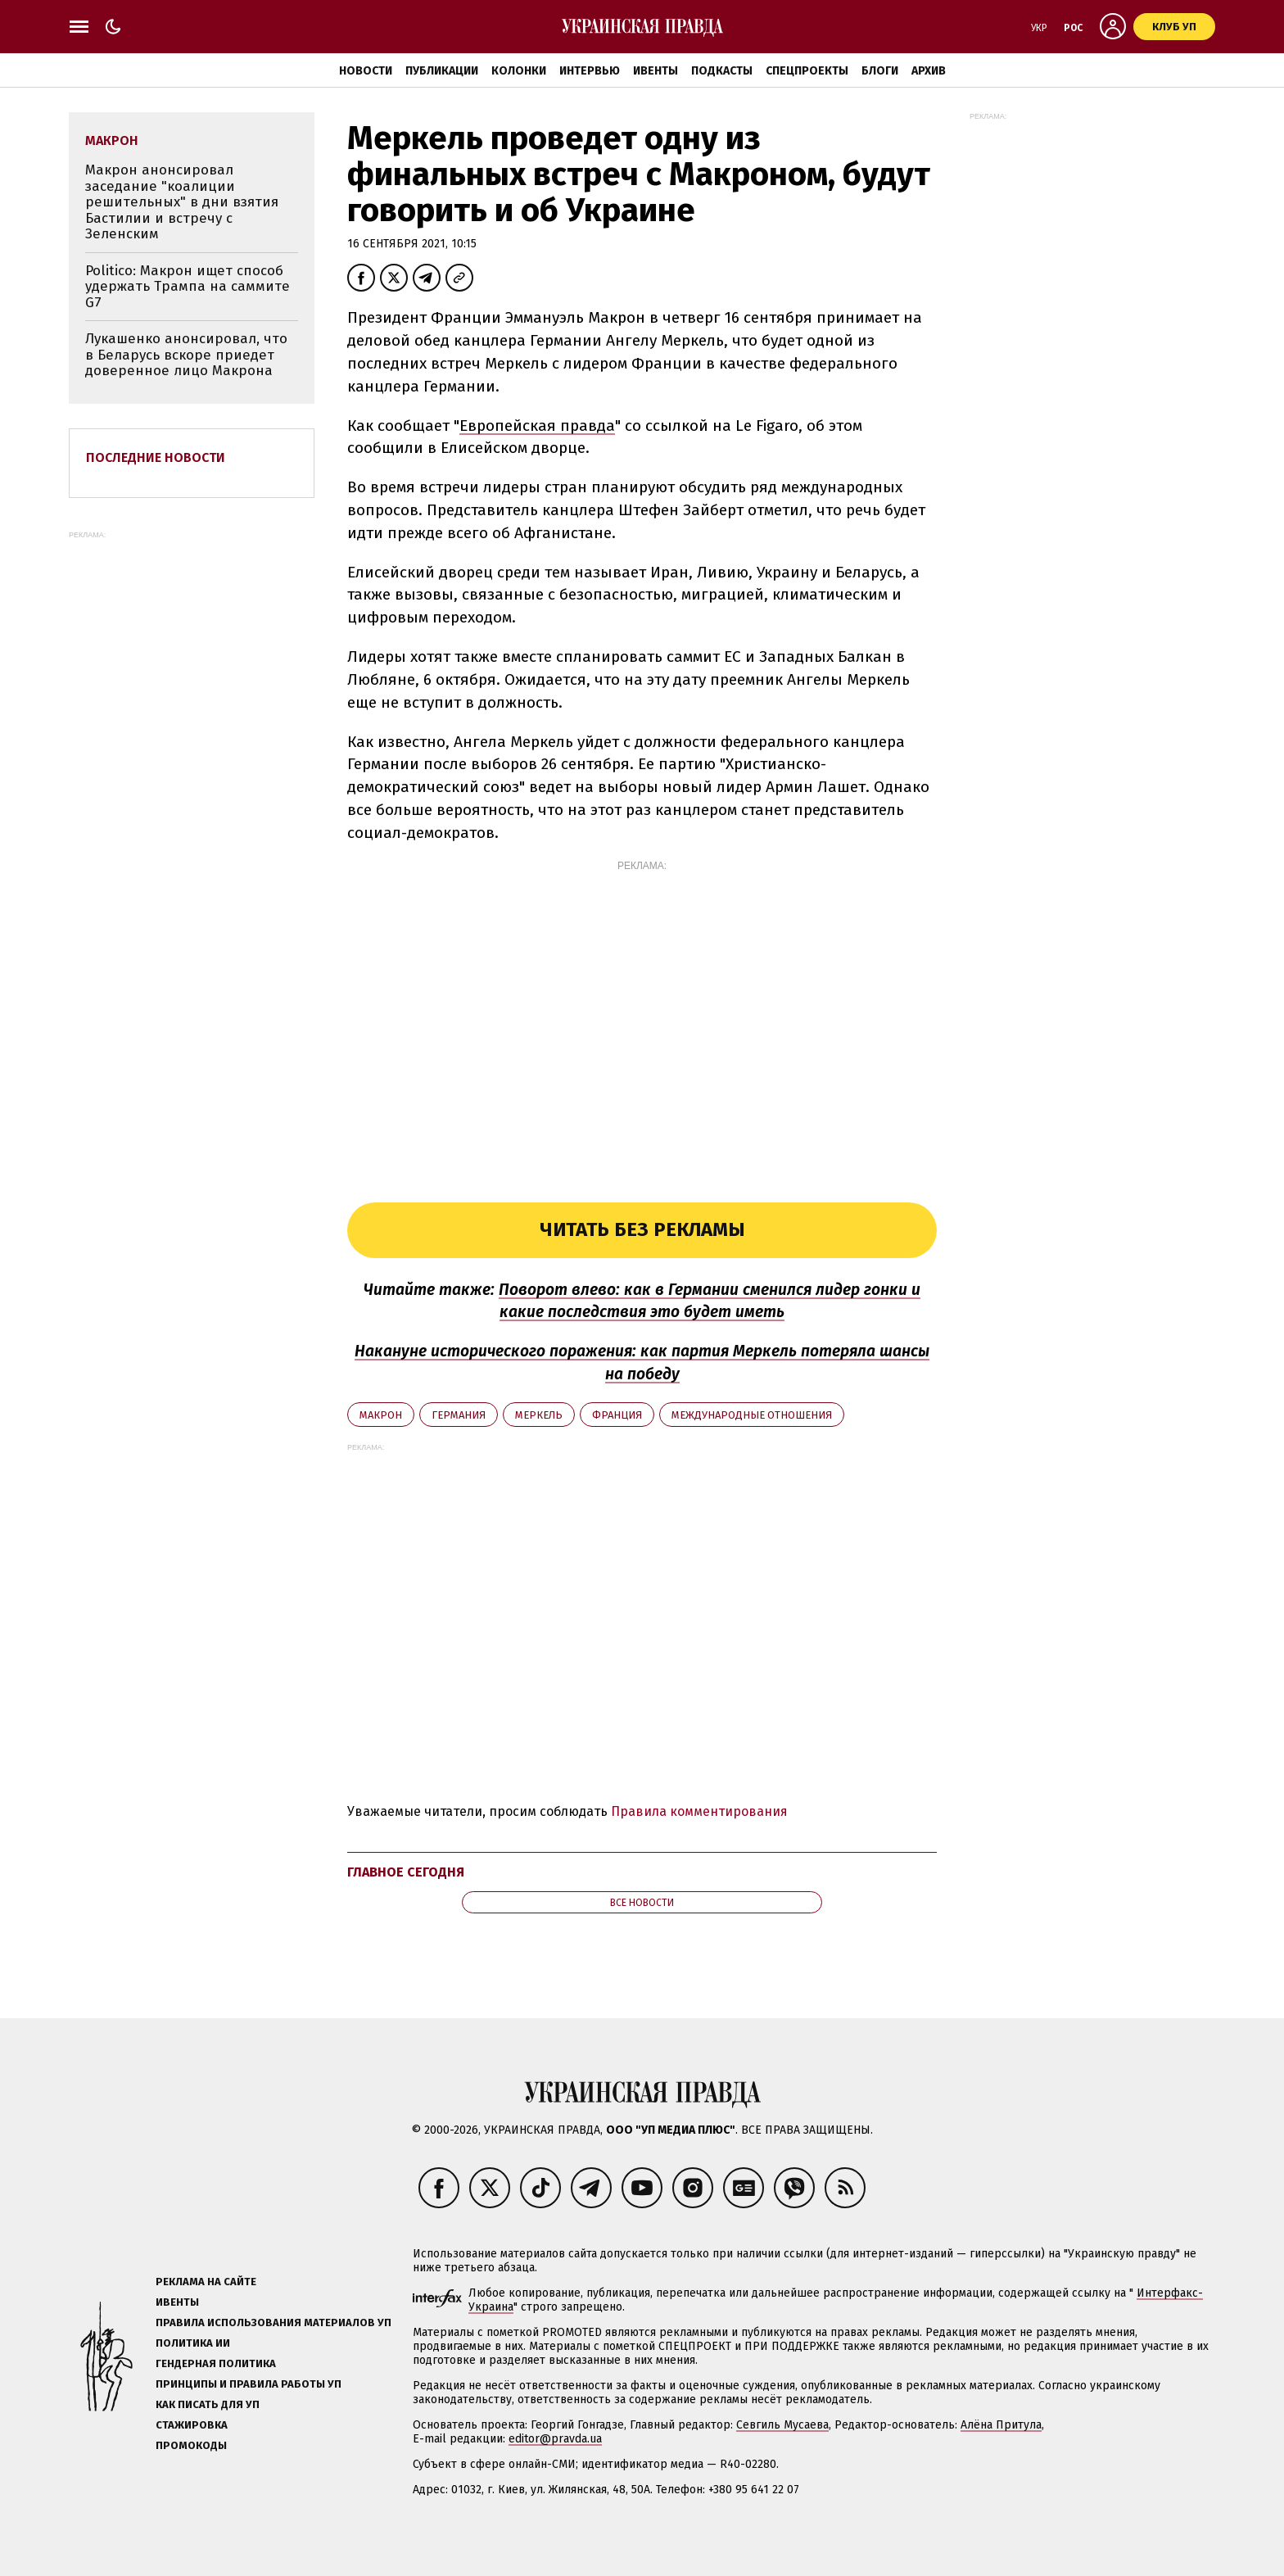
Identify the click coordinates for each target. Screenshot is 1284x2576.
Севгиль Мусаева (782, 2425)
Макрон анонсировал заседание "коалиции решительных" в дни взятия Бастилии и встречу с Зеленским (181, 201)
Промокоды (191, 2445)
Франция (617, 1415)
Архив (928, 71)
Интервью (589, 71)
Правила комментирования (699, 1811)
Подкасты (722, 71)
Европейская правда (537, 425)
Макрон (380, 1415)
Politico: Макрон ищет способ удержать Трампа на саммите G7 (187, 286)
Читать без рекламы (642, 1229)
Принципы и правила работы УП (248, 2384)
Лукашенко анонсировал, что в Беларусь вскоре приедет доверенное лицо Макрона (186, 354)
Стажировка (192, 2425)
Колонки (518, 71)
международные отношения (751, 1415)
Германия (459, 1415)
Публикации (441, 71)
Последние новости (155, 457)
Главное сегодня (405, 1872)
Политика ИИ (193, 2343)
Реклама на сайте (206, 2281)
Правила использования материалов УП (273, 2322)
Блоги (879, 71)
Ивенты (655, 71)
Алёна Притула (1001, 2425)
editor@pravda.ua (555, 2439)
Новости (365, 71)
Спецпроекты (807, 71)
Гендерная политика (216, 2363)
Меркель (539, 1415)
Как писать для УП (208, 2404)
